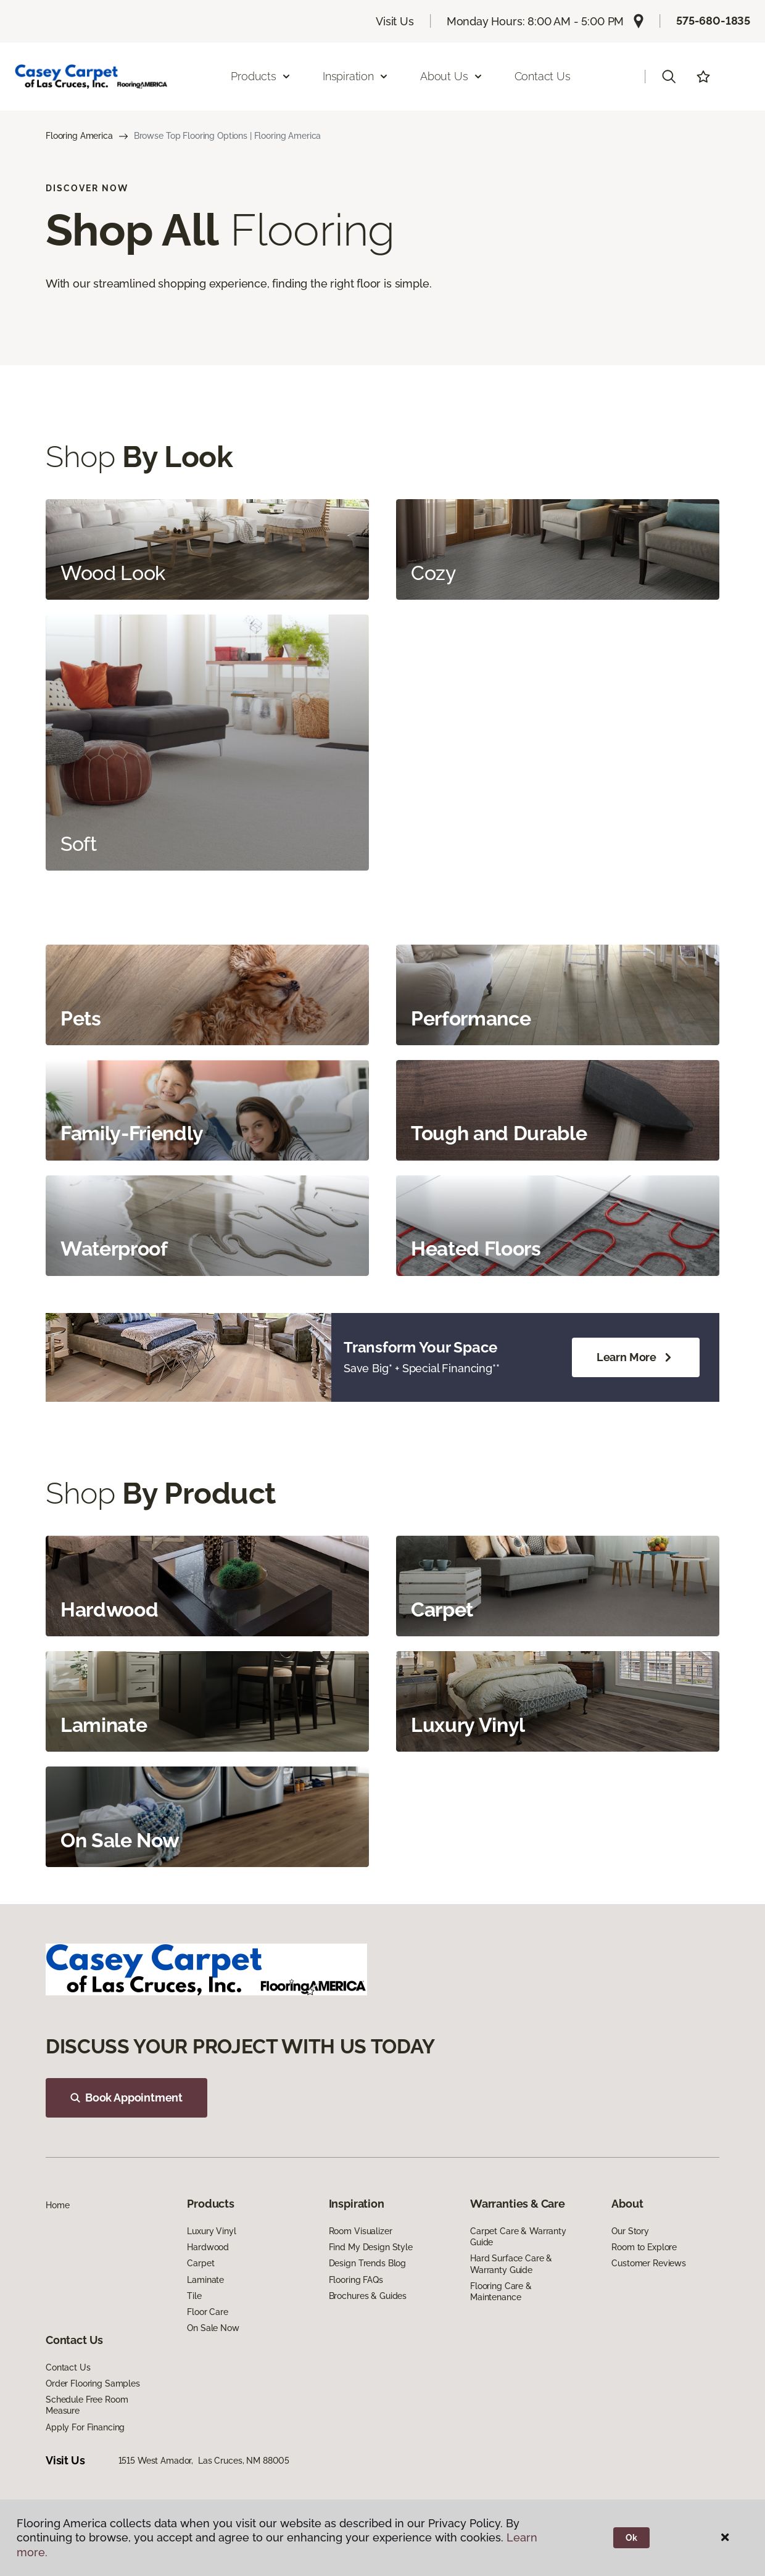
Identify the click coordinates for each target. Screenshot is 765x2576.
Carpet (200, 2263)
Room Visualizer (360, 2231)
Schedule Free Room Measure (87, 2405)
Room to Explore (644, 2247)
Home (57, 2205)
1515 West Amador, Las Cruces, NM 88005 (204, 2461)
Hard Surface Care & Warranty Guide (511, 2263)
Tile (194, 2296)
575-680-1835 (713, 20)
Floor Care (207, 2312)
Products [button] (261, 76)
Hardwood (208, 2247)
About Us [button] (451, 76)
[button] (668, 76)
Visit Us (395, 21)
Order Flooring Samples (93, 2383)
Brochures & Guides (368, 2296)
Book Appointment (126, 2097)
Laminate (205, 2280)
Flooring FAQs (356, 2280)
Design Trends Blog (367, 2263)
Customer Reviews (648, 2263)
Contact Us (543, 76)
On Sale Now (213, 2328)
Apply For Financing (85, 2427)
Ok (631, 2538)
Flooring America (79, 136)
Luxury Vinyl (211, 2231)
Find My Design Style (371, 2247)
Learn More (636, 1357)
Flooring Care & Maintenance (501, 2291)
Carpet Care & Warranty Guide (518, 2236)
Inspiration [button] (356, 76)
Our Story (630, 2231)
